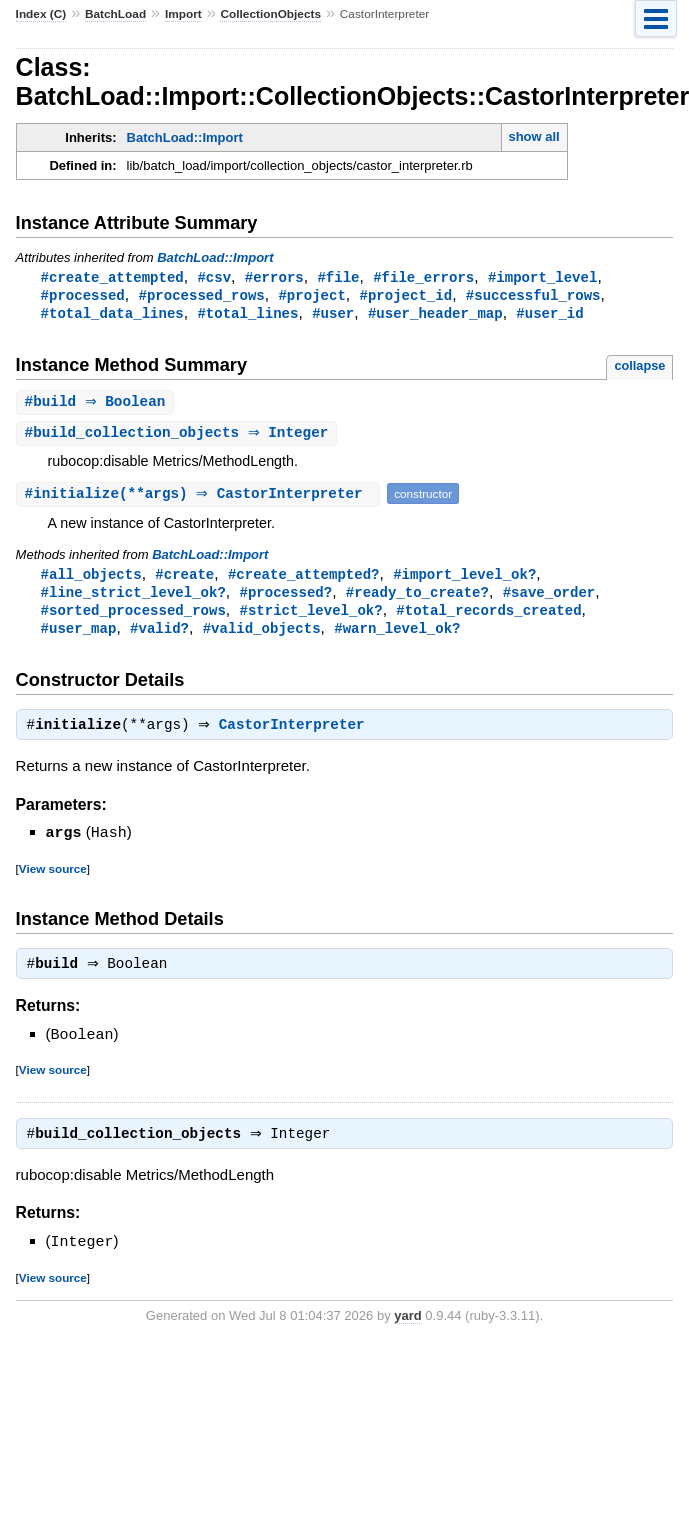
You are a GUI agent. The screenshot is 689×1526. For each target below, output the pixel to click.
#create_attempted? (304, 579)
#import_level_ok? (464, 579)
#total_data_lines (112, 315)
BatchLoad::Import (185, 137)
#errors (274, 277)
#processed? (285, 598)
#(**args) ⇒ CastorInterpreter (201, 498)
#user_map (79, 636)
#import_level (542, 277)
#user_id (549, 315)
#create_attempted (112, 277)
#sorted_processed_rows (133, 617)
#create (184, 579)
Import (183, 14)
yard (407, 1327)
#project (311, 296)
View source (53, 878)
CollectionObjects (270, 14)
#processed (83, 296)
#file (338, 277)
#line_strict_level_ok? (133, 598)
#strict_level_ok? (310, 617)
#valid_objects (262, 636)
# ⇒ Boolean (98, 405)
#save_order (549, 598)
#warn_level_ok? (397, 636)
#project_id (405, 296)
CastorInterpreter (297, 736)
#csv (214, 277)
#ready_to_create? (417, 598)
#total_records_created (488, 617)
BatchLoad (115, 14)
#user (333, 315)
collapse (639, 368)
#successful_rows (533, 296)
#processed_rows (201, 296)
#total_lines (247, 315)
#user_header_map (435, 315)
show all (533, 136)
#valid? (159, 636)
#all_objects (91, 579)
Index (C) (41, 14)
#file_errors (423, 277)
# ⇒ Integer (179, 437)
